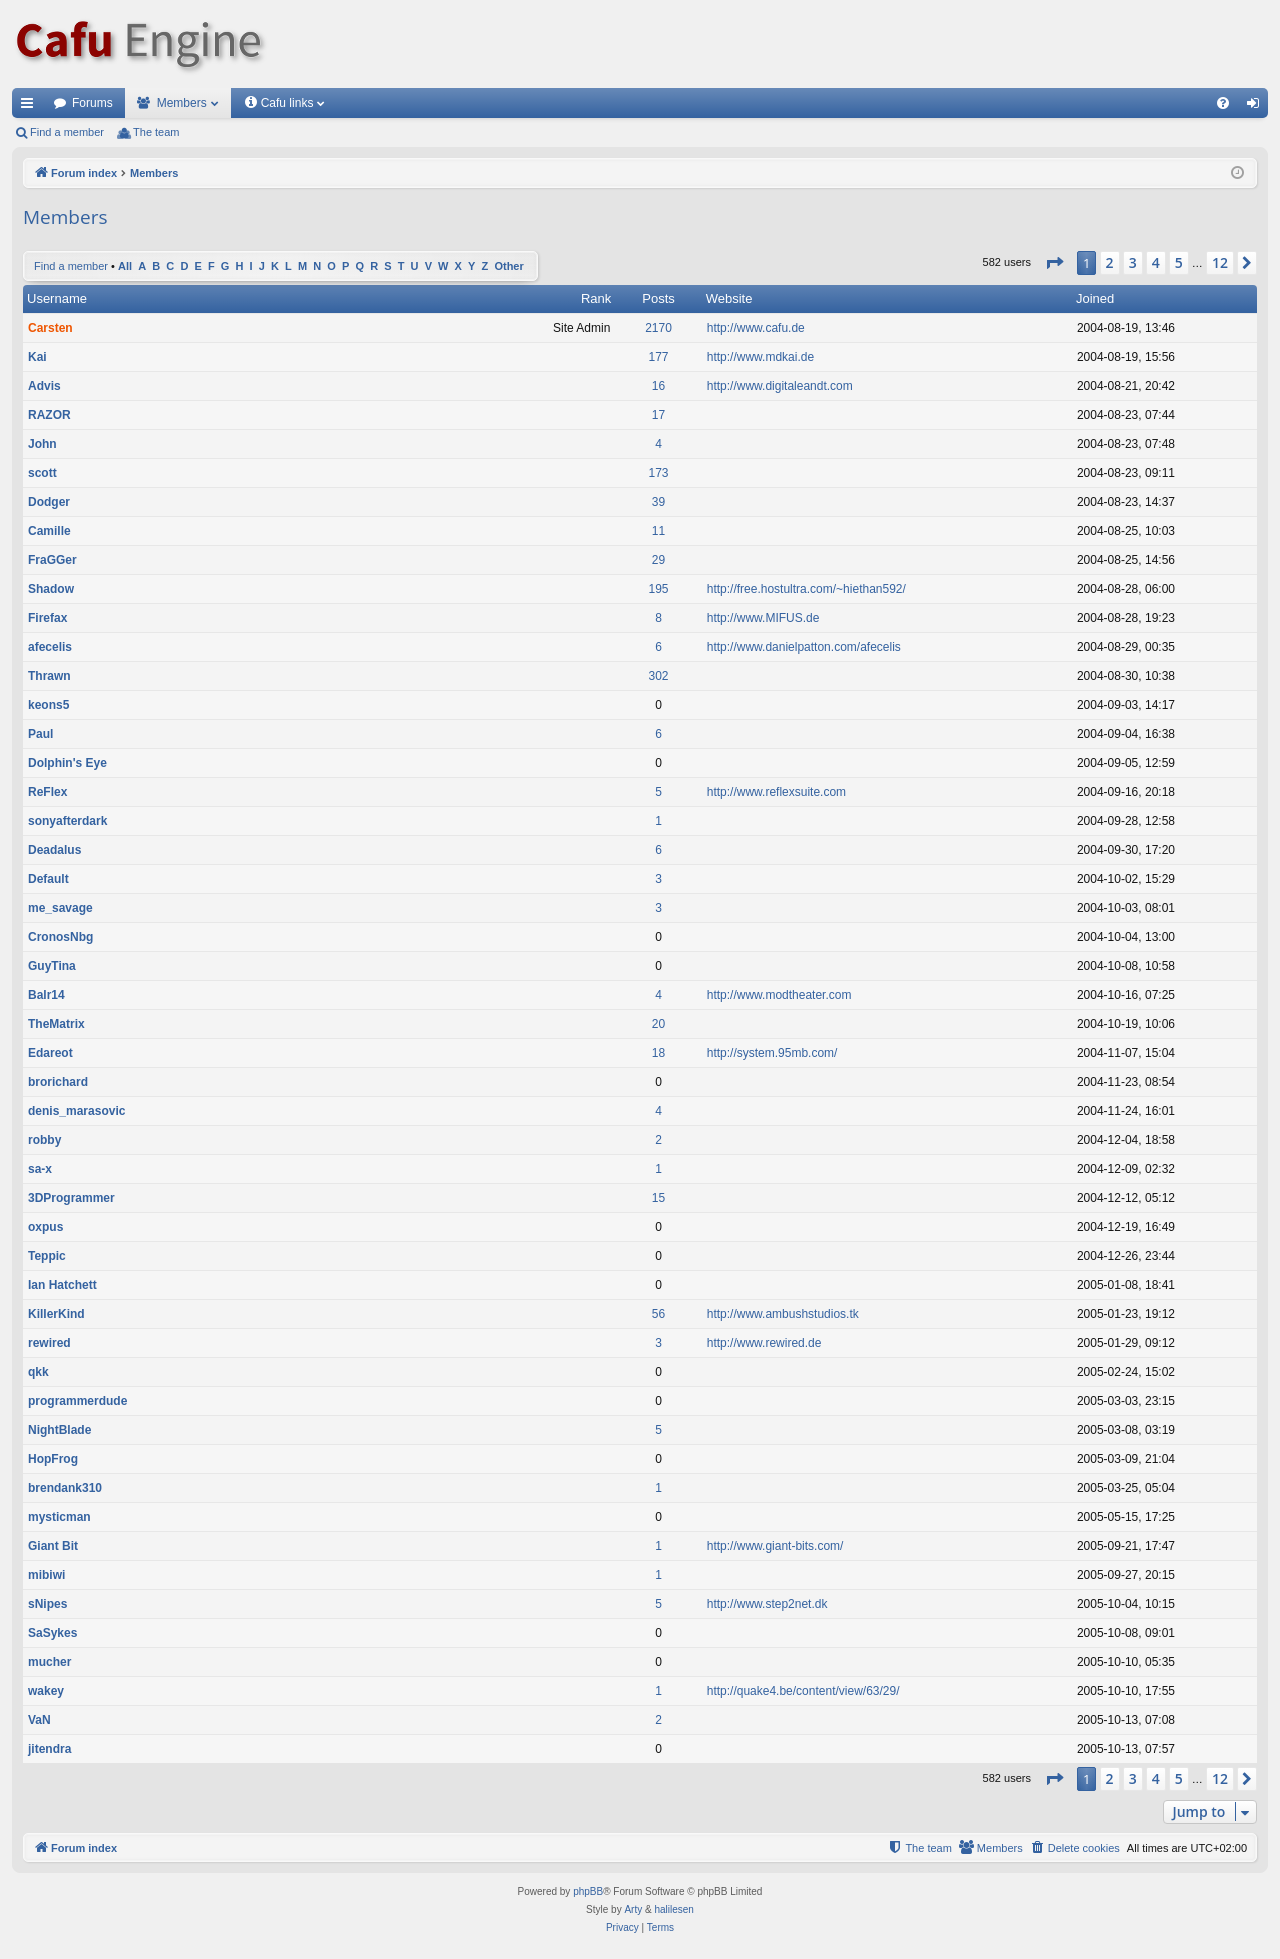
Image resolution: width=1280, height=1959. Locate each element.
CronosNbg (60, 937)
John (42, 444)
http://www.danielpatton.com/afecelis (804, 647)
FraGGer (52, 560)
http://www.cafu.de (756, 328)
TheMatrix (56, 1024)
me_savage (60, 908)
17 (658, 415)
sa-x (40, 1169)
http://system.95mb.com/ (772, 1053)
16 (658, 386)
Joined (1095, 298)
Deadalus (54, 850)
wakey (46, 1691)
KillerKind (56, 1314)
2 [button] (1110, 262)
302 (659, 676)
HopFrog (53, 1459)
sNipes (47, 1604)
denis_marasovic (76, 1111)
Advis (44, 386)
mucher (49, 1662)
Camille (49, 531)
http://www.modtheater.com (779, 995)
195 (659, 589)
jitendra (49, 1749)
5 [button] (1179, 262)
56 (658, 1314)
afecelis (50, 647)
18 (658, 1053)
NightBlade (59, 1430)
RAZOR (49, 415)
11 (658, 531)
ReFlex (47, 792)
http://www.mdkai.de (760, 357)
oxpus (45, 1227)
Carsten (50, 328)
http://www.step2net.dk (767, 1604)
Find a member (67, 132)
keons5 (48, 705)
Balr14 (46, 995)
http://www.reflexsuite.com (776, 792)
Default (48, 879)
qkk (38, 1372)
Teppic (47, 1256)
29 (658, 560)
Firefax (47, 618)
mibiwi (46, 1575)
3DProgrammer (71, 1198)
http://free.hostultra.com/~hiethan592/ (806, 589)
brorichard (58, 1082)
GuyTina (52, 966)
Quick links (31, 107)
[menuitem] (1223, 103)
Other (508, 266)
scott (42, 473)
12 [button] (1220, 262)
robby (44, 1140)
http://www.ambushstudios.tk (783, 1314)
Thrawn (49, 676)
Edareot (50, 1053)
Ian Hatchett (62, 1285)
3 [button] (1133, 262)
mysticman (59, 1517)
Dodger (49, 502)
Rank (596, 298)
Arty (633, 1909)
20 (658, 1024)
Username (57, 298)
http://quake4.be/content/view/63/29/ (803, 1691)
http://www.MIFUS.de (763, 618)
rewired (49, 1343)
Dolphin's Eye (67, 763)
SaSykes (52, 1633)
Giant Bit (53, 1546)
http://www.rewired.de (764, 1343)
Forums (92, 103)
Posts (658, 298)
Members (182, 103)
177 (659, 357)
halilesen (673, 1909)
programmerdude (77, 1401)
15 (658, 1198)
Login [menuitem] (1257, 107)
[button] (1054, 263)
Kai (37, 357)
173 (659, 473)
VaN (39, 1720)
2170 (658, 328)
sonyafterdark (67, 821)
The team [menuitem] (156, 132)
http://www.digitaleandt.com (780, 386)
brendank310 (65, 1488)
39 (658, 502)
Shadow (51, 589)
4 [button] (1156, 262)
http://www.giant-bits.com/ (775, 1546)
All (125, 266)
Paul (40, 734)
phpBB (588, 1891)
